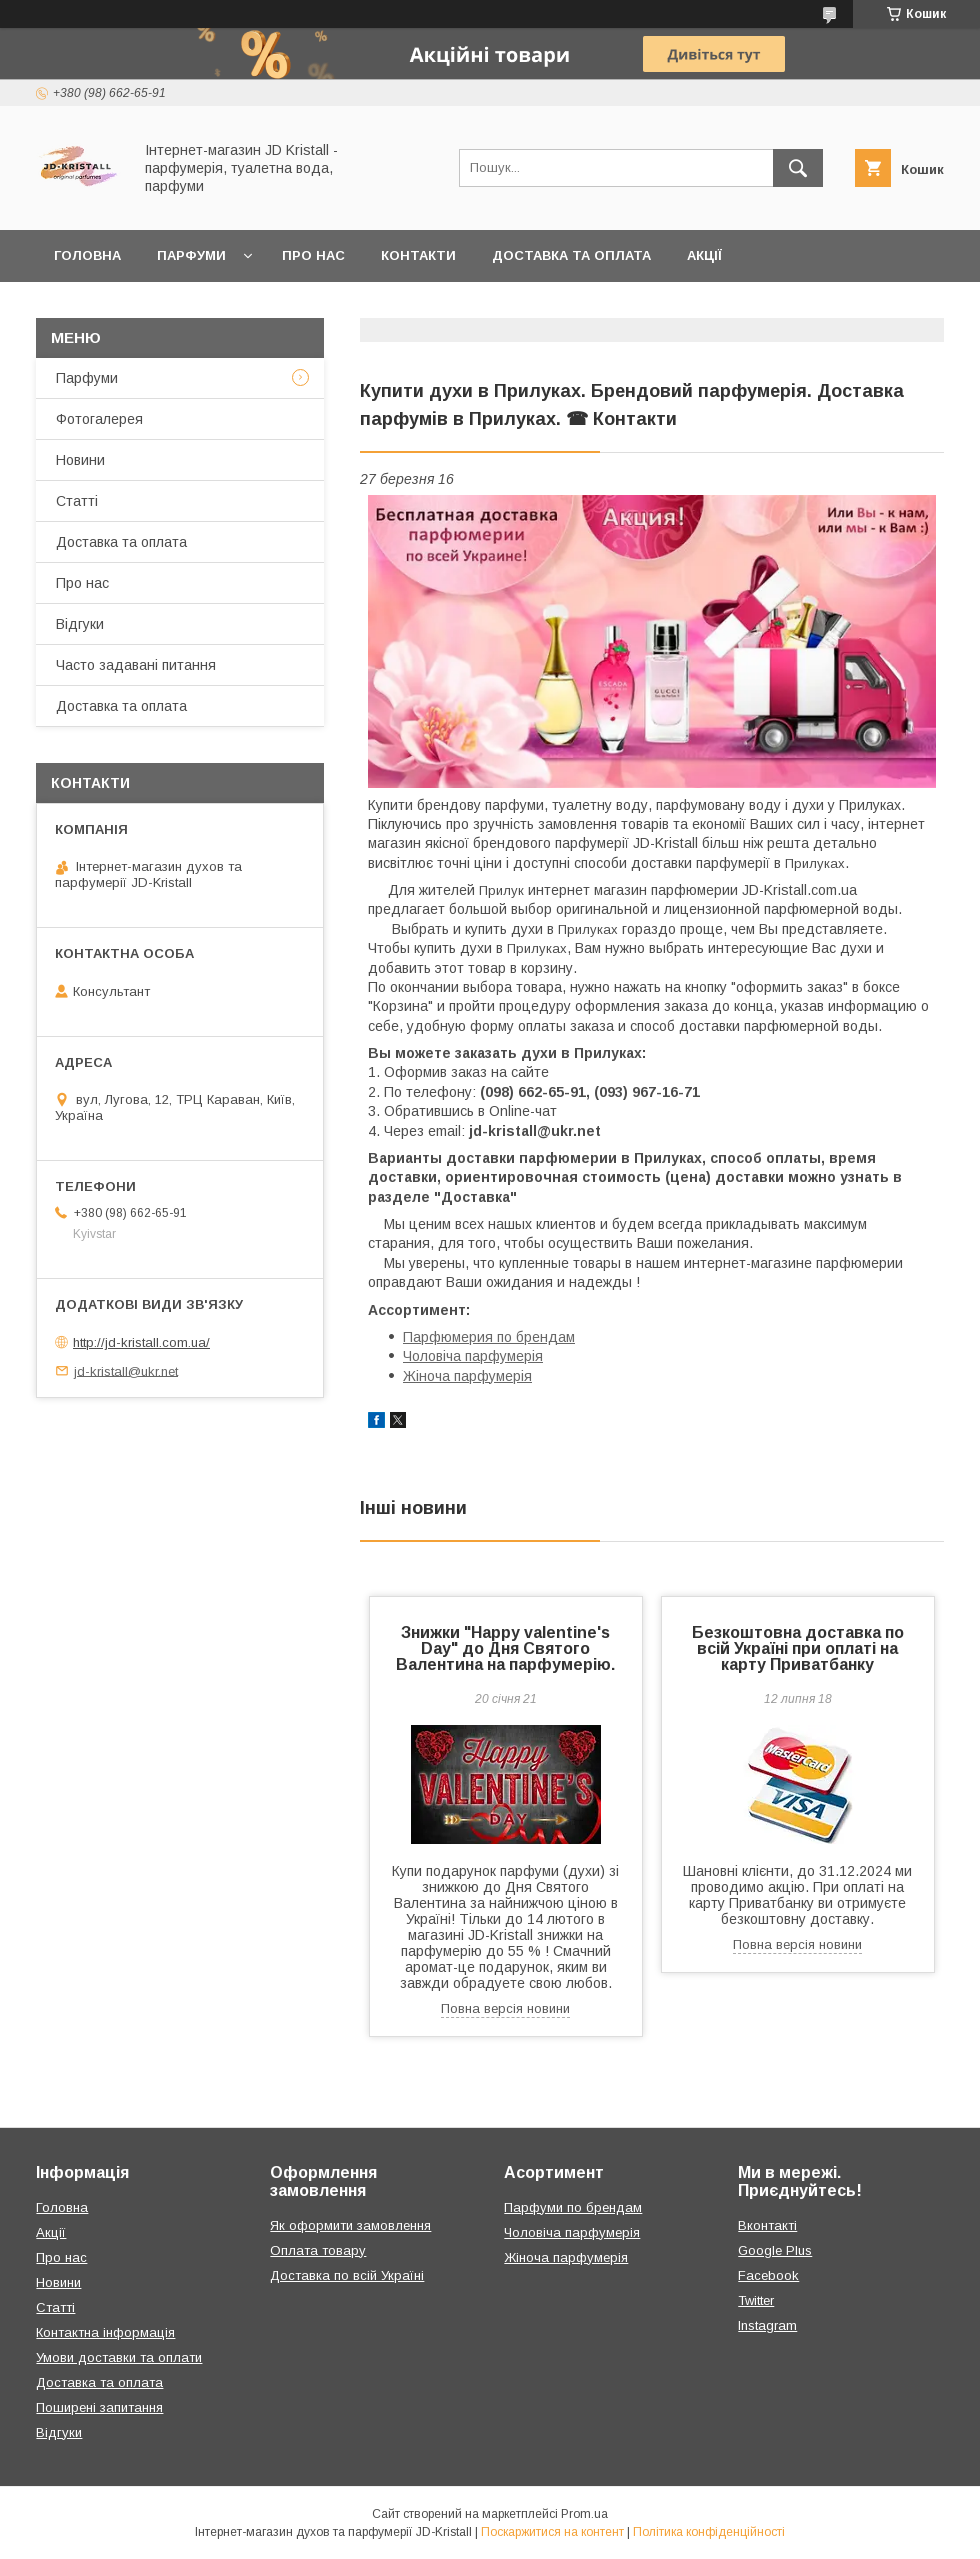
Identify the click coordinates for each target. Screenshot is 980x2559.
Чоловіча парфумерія (473, 1356)
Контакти (418, 255)
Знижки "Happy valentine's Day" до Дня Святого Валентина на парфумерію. (505, 1648)
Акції (704, 255)
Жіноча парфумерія (467, 1376)
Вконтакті (767, 2225)
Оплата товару (318, 2250)
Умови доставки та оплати (119, 2357)
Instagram (767, 2325)
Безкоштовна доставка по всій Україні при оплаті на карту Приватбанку (798, 1648)
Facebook (768, 2275)
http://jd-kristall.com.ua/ (141, 1342)
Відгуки (80, 624)
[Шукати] (798, 168)
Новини (80, 460)
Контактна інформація (105, 2332)
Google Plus (775, 2250)
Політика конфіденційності (709, 2532)
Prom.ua (584, 2514)
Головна (87, 255)
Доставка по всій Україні (347, 2275)
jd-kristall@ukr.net (126, 1370)
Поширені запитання (99, 2407)
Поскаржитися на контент (552, 2532)
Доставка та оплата (571, 255)
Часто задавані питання (136, 665)
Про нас (313, 255)
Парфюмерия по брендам (489, 1337)
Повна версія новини (505, 2008)
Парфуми (191, 255)
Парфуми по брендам (573, 2207)
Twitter (756, 2300)
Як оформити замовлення (350, 2225)
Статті (77, 501)
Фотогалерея (99, 419)
